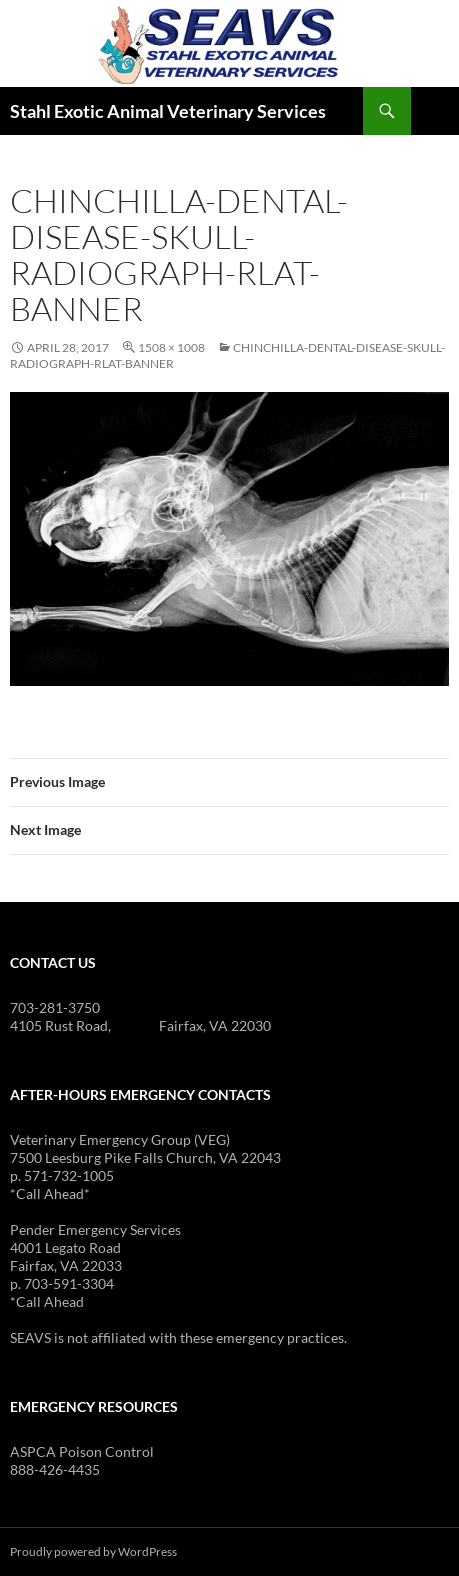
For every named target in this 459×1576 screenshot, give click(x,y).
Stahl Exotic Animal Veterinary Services (168, 111)
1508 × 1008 (171, 347)
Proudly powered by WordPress (93, 1551)
